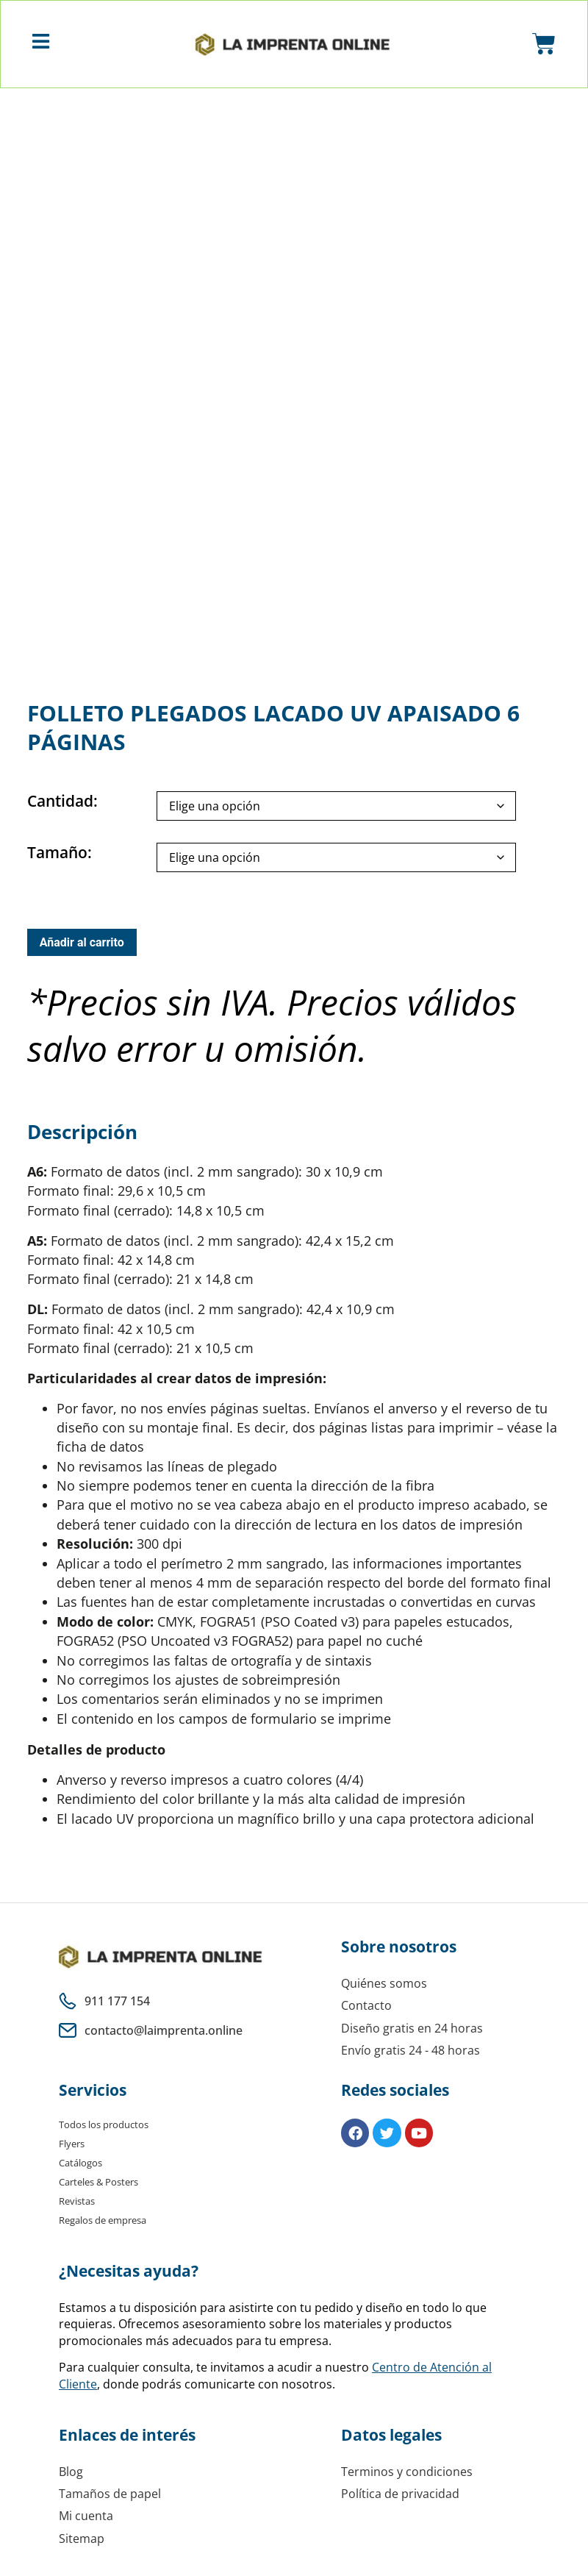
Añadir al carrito (82, 948)
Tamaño (57, 858)
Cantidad (60, 807)
